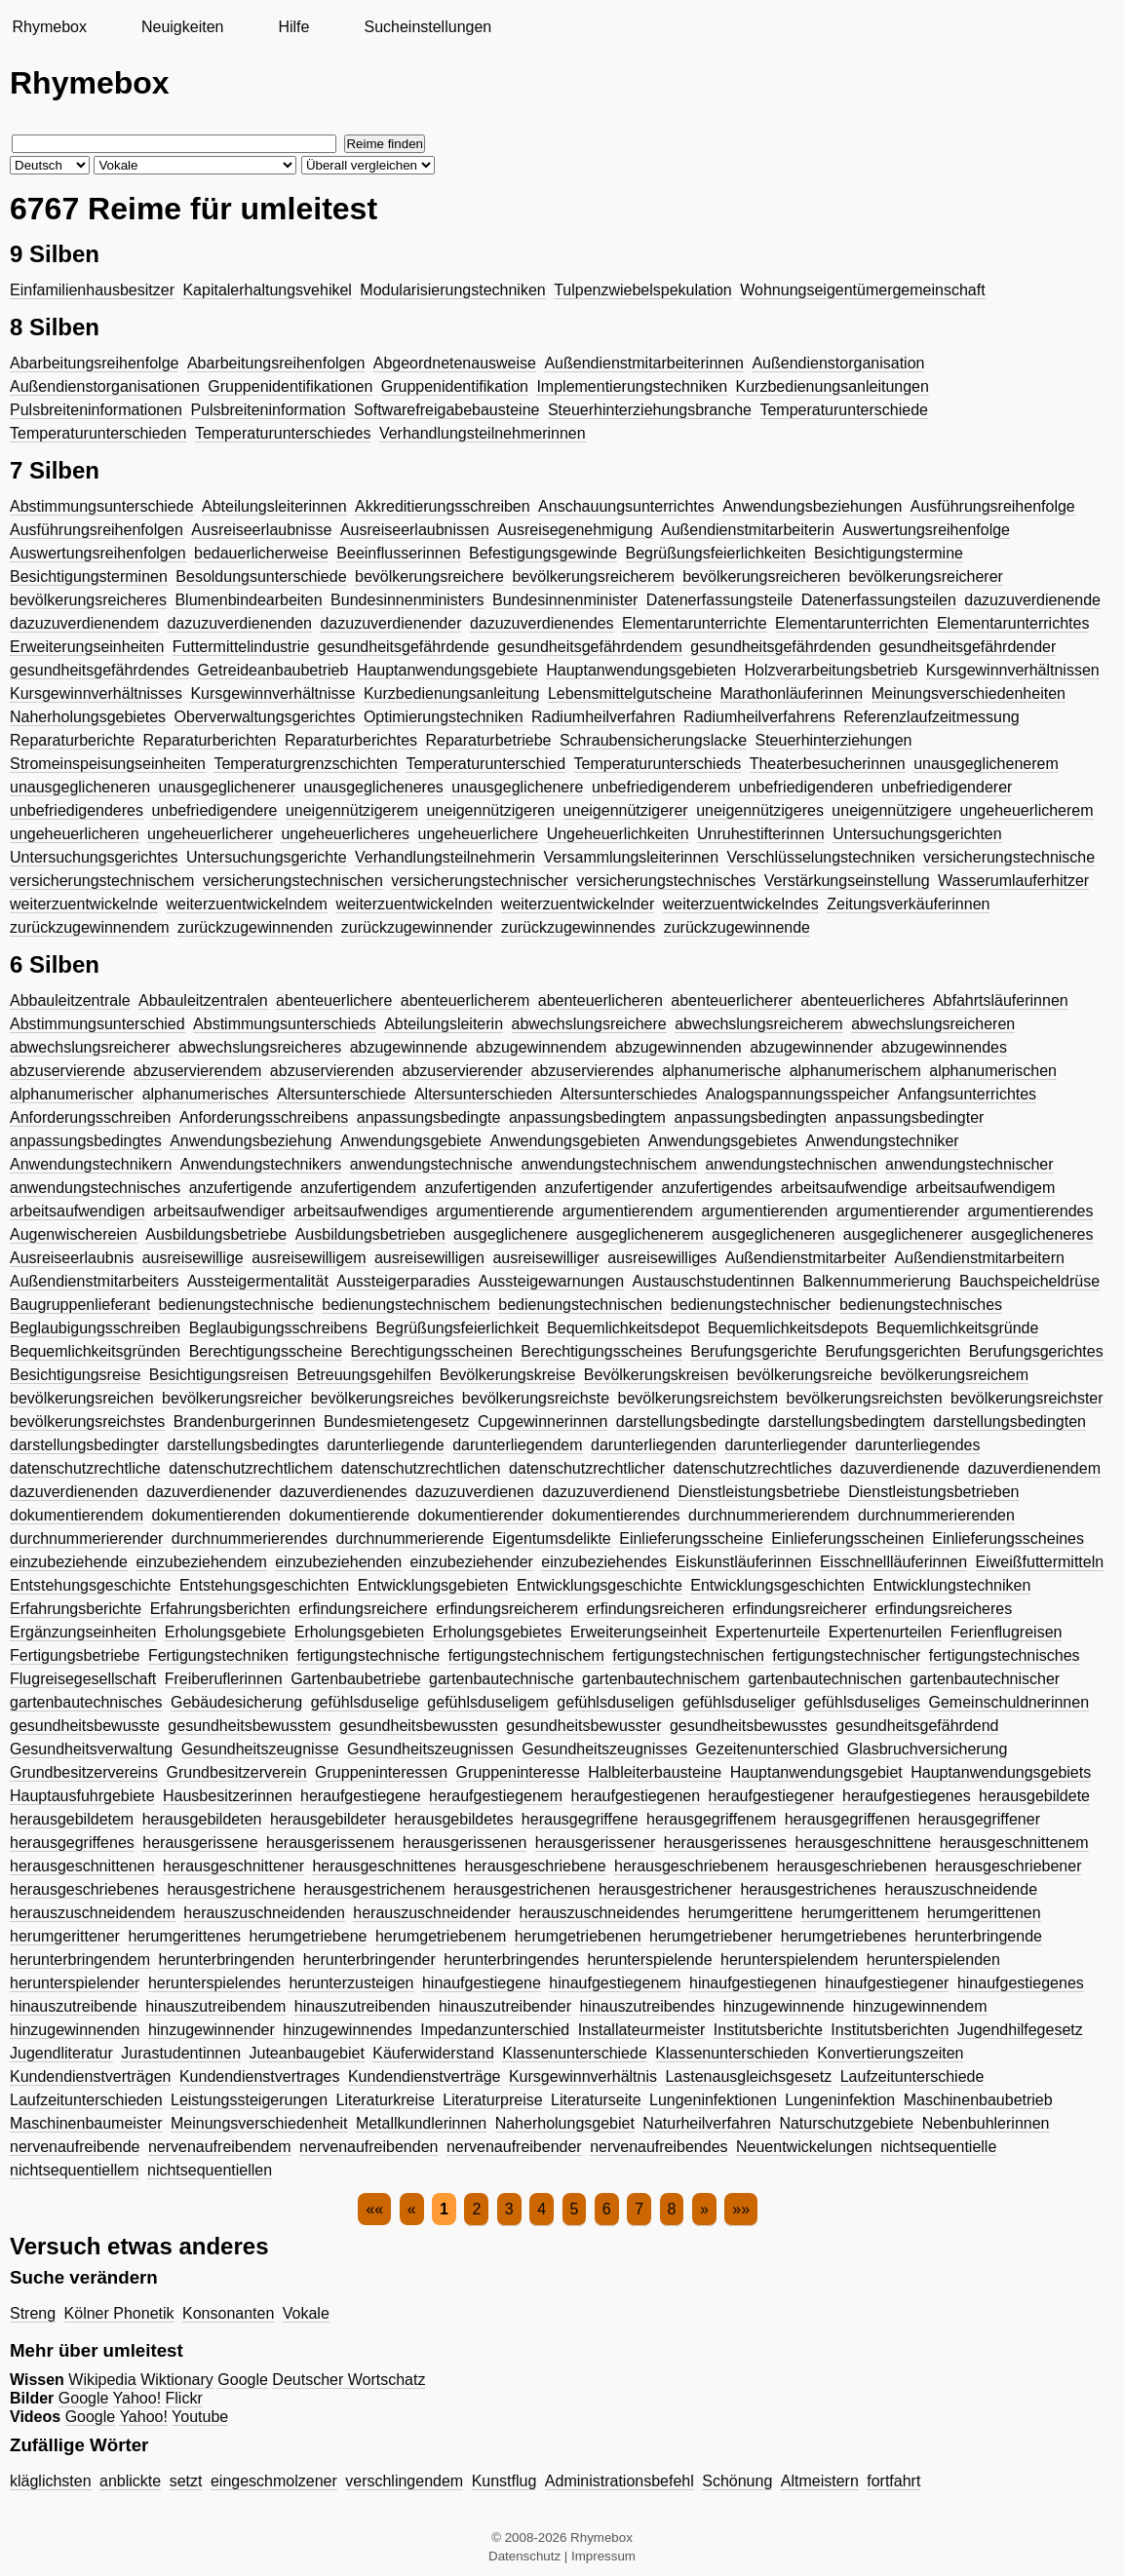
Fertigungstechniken (218, 1655)
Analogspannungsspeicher (798, 1094)
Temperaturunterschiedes (283, 433)
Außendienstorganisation (838, 363)
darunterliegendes (917, 1445)
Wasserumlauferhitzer (1013, 880)
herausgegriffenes (72, 1842)
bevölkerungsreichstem (698, 1398)
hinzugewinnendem (920, 2006)
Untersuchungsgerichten (917, 834)
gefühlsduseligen (615, 1702)
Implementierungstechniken (631, 386)
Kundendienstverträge (424, 2076)
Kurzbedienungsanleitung (452, 693)
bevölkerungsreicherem (593, 576)
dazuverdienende (900, 1468)
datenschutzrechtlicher (587, 1468)
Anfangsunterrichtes (967, 1094)
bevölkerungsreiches (382, 1398)
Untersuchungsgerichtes (94, 857)
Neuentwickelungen (804, 2146)
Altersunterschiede (342, 1094)
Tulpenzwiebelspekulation (643, 290)
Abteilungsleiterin (443, 1024)
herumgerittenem (860, 1912)
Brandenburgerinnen (245, 1421)
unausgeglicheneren (80, 787)
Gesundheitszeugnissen (430, 1749)
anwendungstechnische (431, 1164)
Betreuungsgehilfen (363, 1374)
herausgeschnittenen (82, 1866)
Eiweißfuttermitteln (1040, 1562)
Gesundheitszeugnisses (604, 1749)
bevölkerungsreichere (429, 576)
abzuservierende (67, 1070)
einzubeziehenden (338, 1562)
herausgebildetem (72, 1819)
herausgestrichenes (808, 1889)
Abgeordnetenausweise (454, 363)
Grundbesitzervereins (84, 1772)
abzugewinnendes (944, 1047)
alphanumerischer (72, 1094)
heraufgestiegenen (636, 1796)
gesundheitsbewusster (583, 1725)
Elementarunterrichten (851, 623)
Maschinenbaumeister (86, 2123)
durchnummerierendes (250, 1538)
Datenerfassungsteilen (878, 600)
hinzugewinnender (211, 2029)
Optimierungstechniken (443, 717)
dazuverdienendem (1034, 1468)
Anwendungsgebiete (411, 1141)
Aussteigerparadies (403, 1281)
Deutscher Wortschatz (348, 2379)
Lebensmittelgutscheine (630, 693)
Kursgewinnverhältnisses (96, 693)
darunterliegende (386, 1445)
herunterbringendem (80, 1959)
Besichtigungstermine (888, 553)
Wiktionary (176, 2379)
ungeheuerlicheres (345, 834)
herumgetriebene (308, 1936)
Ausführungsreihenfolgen (96, 529)
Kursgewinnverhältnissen (1013, 670)
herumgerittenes (184, 1936)
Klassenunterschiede (574, 2053)
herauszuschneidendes (600, 1912)
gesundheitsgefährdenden (780, 646)
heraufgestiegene (360, 1796)
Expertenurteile (768, 1632)
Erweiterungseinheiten (87, 646)
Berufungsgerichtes (1036, 1351)
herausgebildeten (202, 1819)
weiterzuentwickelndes (741, 904)
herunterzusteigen (351, 1983)
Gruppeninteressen (381, 1772)
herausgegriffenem (711, 1819)
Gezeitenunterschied (767, 1749)
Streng (33, 2313)
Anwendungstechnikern (91, 1164)
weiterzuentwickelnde (84, 904)
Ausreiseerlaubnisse (261, 529)
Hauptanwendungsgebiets (1001, 1772)
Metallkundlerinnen (421, 2123)
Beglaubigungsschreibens (278, 1328)
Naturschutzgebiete (846, 2123)
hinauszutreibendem (215, 2006)
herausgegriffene (580, 1819)
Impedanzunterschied (494, 2029)
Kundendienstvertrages (259, 2076)
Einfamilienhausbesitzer (92, 290)
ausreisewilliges (662, 1258)
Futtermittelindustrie (241, 646)
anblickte (130, 2481)
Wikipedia (102, 2379)
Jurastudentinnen (181, 2053)
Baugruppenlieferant (80, 1304)
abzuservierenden (332, 1070)
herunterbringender (369, 1959)
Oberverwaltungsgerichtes (265, 717)
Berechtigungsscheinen (432, 1351)
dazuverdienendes (343, 1491)
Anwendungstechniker (881, 1141)
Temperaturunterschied (485, 763)
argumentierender (897, 1211)
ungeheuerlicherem (1027, 810)
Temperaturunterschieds (658, 763)
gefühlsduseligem (488, 1702)
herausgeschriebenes (84, 1889)
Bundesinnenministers (407, 600)
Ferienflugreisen (1006, 1632)
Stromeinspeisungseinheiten (108, 763)
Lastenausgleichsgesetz (748, 2076)
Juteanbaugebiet (307, 2053)
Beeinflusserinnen (398, 553)
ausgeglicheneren (773, 1234)
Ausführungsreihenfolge (993, 506)
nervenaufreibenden (368, 2146)
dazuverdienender (208, 1491)
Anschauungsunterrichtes (626, 506)
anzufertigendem (358, 1187)
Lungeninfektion (840, 2100)
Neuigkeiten (182, 27)
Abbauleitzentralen (203, 1000)
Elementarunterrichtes (1013, 623)
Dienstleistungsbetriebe (758, 1491)
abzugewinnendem (541, 1047)
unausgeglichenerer (227, 787)
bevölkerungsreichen (82, 1398)
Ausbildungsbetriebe (216, 1234)
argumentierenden (764, 1211)
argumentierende (495, 1211)
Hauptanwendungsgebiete (447, 670)
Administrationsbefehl (619, 2481)
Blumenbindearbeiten (248, 600)
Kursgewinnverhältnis (583, 2076)
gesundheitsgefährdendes (99, 670)
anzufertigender (599, 1187)
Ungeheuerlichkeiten (618, 834)
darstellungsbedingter (84, 1445)
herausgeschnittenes (384, 1866)
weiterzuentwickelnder (577, 904)
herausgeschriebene (535, 1866)
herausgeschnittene (863, 1842)
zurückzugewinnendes (578, 927)
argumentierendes (1030, 1211)
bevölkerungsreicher (232, 1398)
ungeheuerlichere (478, 834)
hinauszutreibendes (647, 2006)
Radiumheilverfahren (603, 717)
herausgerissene (199, 1842)
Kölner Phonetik (119, 2313)
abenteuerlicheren (600, 1000)
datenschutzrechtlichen (421, 1468)
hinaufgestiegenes (1020, 1983)
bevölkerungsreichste (535, 1398)
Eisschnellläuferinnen (893, 1562)
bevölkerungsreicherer (926, 576)
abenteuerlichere (334, 1000)
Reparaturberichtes (351, 740)
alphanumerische (721, 1070)
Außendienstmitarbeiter (805, 1258)
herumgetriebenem (440, 1936)
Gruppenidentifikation (454, 386)
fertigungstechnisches (1004, 1655)
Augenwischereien (73, 1234)
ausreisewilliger (545, 1258)
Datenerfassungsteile (719, 600)
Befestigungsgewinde (543, 553)
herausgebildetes (454, 1819)
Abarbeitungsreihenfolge (94, 363)
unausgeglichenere (517, 787)
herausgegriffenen (848, 1819)
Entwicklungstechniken (951, 1585)
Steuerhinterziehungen (833, 740)
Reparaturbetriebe (488, 740)
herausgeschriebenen (852, 1866)
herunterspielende (649, 1959)
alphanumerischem (855, 1070)
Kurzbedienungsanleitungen (832, 386)
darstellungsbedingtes (243, 1445)
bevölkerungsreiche (804, 1374)
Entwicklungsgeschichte (599, 1585)
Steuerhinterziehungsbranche (650, 410)
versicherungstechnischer (479, 880)
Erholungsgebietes (497, 1632)
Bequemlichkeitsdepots (788, 1328)
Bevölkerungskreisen (656, 1374)
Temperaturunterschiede (843, 410)
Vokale (306, 2313)
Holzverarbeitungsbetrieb (831, 670)
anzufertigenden (481, 1187)
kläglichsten (51, 2481)
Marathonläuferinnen (791, 693)
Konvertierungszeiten (890, 2053)
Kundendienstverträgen (90, 2076)
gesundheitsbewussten (418, 1725)
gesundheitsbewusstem (249, 1725)
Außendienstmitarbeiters (94, 1281)
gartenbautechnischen (824, 1679)
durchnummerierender (86, 1538)
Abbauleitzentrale (70, 1000)
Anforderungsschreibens (263, 1117)
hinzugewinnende (784, 2006)
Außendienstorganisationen (105, 386)
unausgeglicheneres (374, 787)
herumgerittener (65, 1936)
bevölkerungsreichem (954, 1374)
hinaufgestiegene (481, 1983)
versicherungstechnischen (293, 880)
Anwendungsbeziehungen (812, 506)
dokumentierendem (76, 1515)
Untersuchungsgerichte (266, 857)
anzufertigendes (717, 1187)
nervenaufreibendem (219, 2146)
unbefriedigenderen (806, 787)
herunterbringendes (511, 1959)
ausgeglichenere (510, 1234)
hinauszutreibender (505, 2006)
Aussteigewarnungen (551, 1281)
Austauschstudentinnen (714, 1281)
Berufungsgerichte (753, 1351)
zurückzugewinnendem (90, 927)
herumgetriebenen (578, 1936)
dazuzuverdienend (606, 1491)
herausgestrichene (231, 1889)
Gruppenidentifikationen (290, 386)
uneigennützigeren (490, 810)
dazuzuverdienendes (542, 623)
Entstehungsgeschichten (264, 1585)
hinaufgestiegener (887, 1983)
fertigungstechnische (368, 1655)
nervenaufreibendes (658, 2146)
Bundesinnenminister (565, 600)
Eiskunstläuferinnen (744, 1562)
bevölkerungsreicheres (88, 600)
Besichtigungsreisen (219, 1374)
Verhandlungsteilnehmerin (445, 857)
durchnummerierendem (768, 1515)
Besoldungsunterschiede (260, 576)
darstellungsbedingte (688, 1421)
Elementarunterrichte (694, 623)
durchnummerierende (409, 1538)
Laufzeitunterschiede (912, 2076)
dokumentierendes (616, 1515)
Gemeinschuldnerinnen (1009, 1702)
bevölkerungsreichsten (864, 1398)
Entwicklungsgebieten (433, 1585)
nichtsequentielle (938, 2146)
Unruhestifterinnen (761, 834)
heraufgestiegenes (906, 1796)
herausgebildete (1034, 1796)
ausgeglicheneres (1032, 1234)
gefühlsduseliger (739, 1702)
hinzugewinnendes (347, 2029)
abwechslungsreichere (589, 1024)
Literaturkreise (384, 2100)
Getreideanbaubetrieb (273, 670)
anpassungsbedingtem (587, 1117)
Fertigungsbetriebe (74, 1655)
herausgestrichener (665, 1889)
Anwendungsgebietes (722, 1141)
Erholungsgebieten (359, 1632)
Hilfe (293, 27)
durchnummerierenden (936, 1515)
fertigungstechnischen (688, 1655)
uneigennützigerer (625, 810)
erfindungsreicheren (654, 1608)
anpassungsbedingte (429, 1117)
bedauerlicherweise (261, 553)
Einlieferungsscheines (1008, 1538)
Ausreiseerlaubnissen (414, 529)
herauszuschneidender (432, 1912)
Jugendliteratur (61, 2053)
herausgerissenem (330, 1842)
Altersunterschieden (483, 1094)
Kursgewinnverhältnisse (272, 693)
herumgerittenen (984, 1912)
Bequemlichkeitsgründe (957, 1328)
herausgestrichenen (522, 1889)
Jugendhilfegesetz (1020, 2029)
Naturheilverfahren (706, 2123)
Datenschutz (524, 2556)
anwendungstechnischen (790, 1164)
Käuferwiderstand (433, 2053)
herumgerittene (741, 1912)
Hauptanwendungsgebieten (641, 670)
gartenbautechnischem (661, 1679)
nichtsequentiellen (209, 2170)
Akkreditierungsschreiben (442, 506)
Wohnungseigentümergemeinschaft (862, 290)
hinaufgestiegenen (753, 1983)
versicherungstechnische (1009, 857)
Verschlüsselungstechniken (821, 857)
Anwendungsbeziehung (250, 1141)
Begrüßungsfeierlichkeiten (716, 553)
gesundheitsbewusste (85, 1725)
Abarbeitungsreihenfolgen (276, 363)
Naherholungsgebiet (565, 2123)
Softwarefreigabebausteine (446, 410)
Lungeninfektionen (713, 2100)
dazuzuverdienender (390, 623)
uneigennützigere (891, 810)
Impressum (603, 2556)
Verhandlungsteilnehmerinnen (482, 433)
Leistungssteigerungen (249, 2100)
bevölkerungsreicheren (761, 576)
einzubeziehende (69, 1562)
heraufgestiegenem (495, 1796)
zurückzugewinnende (737, 927)
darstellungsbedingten (1009, 1421)
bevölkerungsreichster (1027, 1398)
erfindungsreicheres (944, 1608)
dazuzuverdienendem (84, 623)
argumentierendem (627, 1211)
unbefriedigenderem (661, 787)
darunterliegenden (654, 1445)
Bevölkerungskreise (508, 1374)
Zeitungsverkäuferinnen (908, 904)
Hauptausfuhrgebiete (82, 1796)
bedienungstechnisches (920, 1304)
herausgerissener (595, 1842)
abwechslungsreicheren (933, 1024)
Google (242, 2379)
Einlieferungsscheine (691, 1538)
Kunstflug (504, 2481)
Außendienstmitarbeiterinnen (644, 363)
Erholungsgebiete (226, 1632)
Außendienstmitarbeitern (980, 1258)
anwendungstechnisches (95, 1187)
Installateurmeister (642, 2029)
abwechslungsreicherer (90, 1047)
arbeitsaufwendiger (219, 1211)
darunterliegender (785, 1445)
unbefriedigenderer (946, 787)
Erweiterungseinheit (639, 1632)
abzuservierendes (592, 1070)
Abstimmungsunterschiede (102, 506)
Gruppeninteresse (518, 1772)
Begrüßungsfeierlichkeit (456, 1328)
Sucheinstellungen (427, 27)
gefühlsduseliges (862, 1702)
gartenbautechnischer (985, 1679)
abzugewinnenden (678, 1047)
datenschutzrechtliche (85, 1468)
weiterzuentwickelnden (413, 904)
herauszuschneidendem (92, 1912)
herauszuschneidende (960, 1889)
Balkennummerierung (876, 1281)
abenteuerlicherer (732, 1000)
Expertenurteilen (886, 1632)
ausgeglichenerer (903, 1234)
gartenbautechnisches (86, 1702)
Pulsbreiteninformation (267, 410)
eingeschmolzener (274, 2481)
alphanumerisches (205, 1094)
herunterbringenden (227, 1959)
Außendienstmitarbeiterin (747, 529)
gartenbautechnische (501, 1679)
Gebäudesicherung (236, 1702)
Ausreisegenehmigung (574, 529)
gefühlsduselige (365, 1702)
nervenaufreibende (74, 2146)
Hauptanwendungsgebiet (816, 1772)
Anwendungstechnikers (260, 1164)
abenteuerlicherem (465, 1000)
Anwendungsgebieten (564, 1141)
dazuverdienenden (74, 1491)
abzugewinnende (409, 1047)
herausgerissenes (725, 1842)
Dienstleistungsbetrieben (933, 1491)
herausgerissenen (464, 1842)
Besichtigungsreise (75, 1374)
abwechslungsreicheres (259, 1047)
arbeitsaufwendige (844, 1187)
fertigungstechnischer (846, 1655)
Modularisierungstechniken (452, 290)
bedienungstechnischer (751, 1304)
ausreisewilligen (429, 1258)
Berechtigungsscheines (601, 1351)
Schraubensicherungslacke (653, 740)
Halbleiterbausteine (654, 1772)
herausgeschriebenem (691, 1866)
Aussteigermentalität (258, 1281)
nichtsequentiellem (74, 2170)
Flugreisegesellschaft (83, 1679)
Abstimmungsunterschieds (284, 1024)
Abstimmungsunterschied (97, 1024)
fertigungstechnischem (526, 1655)
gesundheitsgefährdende (403, 646)
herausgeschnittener (233, 1866)
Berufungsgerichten (893, 1351)
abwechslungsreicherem (759, 1024)
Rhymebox (49, 27)
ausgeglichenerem (640, 1234)
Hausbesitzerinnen (227, 1796)
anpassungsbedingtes (86, 1141)
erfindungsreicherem (507, 1608)
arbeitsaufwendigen (77, 1211)
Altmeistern (820, 2481)
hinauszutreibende (73, 2006)
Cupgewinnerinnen (542, 1421)
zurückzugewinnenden (254, 927)
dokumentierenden (216, 1515)
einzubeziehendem (201, 1562)
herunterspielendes (214, 1983)
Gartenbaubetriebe (355, 1679)
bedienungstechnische (236, 1304)
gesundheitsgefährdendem (589, 646)
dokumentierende (349, 1515)
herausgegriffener (979, 1819)
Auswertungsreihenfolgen (98, 553)
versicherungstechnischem (102, 880)
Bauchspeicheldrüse (1029, 1281)
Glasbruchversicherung (927, 1749)
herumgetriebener (710, 1936)
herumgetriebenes (844, 1936)
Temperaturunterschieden (98, 433)
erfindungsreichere (363, 1608)
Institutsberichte (768, 2029)
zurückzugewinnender (417, 927)
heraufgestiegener (771, 1796)
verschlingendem (404, 2481)
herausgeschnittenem (1014, 1842)
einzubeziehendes (604, 1562)
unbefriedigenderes (76, 810)
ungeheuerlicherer (210, 834)
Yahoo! (137, 2398)
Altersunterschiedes (629, 1094)
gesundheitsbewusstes (749, 1725)
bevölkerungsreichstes (87, 1421)
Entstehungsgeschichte (90, 1585)
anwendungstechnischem (609, 1164)
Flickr (184, 2398)
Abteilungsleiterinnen (274, 506)
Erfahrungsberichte (75, 1608)
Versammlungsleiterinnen (630, 857)
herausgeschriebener (1008, 1866)
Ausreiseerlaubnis (72, 1258)
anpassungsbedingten (750, 1117)
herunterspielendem (789, 1959)
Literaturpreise (492, 2100)
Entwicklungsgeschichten (777, 1585)
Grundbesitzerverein (237, 1772)
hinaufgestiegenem (614, 1983)
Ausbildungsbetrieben (370, 1234)
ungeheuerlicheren (74, 834)
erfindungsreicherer (799, 1608)
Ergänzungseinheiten (83, 1632)
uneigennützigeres (760, 810)
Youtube (200, 2416)
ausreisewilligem (309, 1258)
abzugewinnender (811, 1047)
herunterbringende (978, 1936)
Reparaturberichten (210, 740)
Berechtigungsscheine (265, 1351)
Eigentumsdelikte (551, 1538)
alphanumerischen (993, 1070)
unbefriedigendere (214, 810)
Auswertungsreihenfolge (926, 529)
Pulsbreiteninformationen (96, 410)
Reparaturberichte (72, 740)
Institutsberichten (890, 2029)
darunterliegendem (517, 1445)
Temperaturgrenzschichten (305, 763)
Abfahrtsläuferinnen (1000, 1000)
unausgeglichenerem (986, 763)
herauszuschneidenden (263, 1912)
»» (741, 2209)
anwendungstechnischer (969, 1164)
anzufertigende (240, 1187)
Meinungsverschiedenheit (259, 2123)
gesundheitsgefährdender (967, 646)
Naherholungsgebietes (88, 717)
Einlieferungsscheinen (847, 1538)
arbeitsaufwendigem (985, 1187)
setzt (186, 2481)
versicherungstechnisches (666, 880)
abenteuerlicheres (862, 1000)
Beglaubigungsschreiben (95, 1328)
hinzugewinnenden (74, 2029)
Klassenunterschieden (731, 2053)
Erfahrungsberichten (220, 1608)
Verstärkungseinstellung (847, 880)
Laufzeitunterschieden (86, 2100)
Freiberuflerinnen (224, 1679)
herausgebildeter (328, 1819)
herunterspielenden (933, 1959)
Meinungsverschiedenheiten (969, 693)
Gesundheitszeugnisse (260, 1749)
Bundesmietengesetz (396, 1421)
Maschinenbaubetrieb (978, 2100)
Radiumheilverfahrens (759, 717)
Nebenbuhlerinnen (986, 2123)
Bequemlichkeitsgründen (95, 1351)
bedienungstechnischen (580, 1304)
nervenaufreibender (514, 2146)
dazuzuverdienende (1032, 600)
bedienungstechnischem (406, 1304)
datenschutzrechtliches (752, 1468)
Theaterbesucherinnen (828, 763)
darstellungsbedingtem (846, 1421)
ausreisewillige (193, 1258)
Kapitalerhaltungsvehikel (266, 290)
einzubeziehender (471, 1562)
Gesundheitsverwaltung (91, 1749)
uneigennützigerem (352, 810)
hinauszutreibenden (362, 2006)
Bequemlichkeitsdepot (623, 1328)
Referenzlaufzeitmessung (931, 717)
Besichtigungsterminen (89, 576)
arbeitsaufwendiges (360, 1211)
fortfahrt (893, 2481)
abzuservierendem (198, 1070)
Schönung (737, 2481)
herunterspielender (74, 1983)
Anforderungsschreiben (90, 1117)
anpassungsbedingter (909, 1117)
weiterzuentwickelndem (247, 904)
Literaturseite (596, 2100)
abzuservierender (462, 1070)
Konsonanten (228, 2313)
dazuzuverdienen (474, 1491)
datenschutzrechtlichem (250, 1468)
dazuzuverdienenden (239, 623)
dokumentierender (481, 1515)
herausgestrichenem (375, 1889)
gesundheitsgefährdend (916, 1725)
